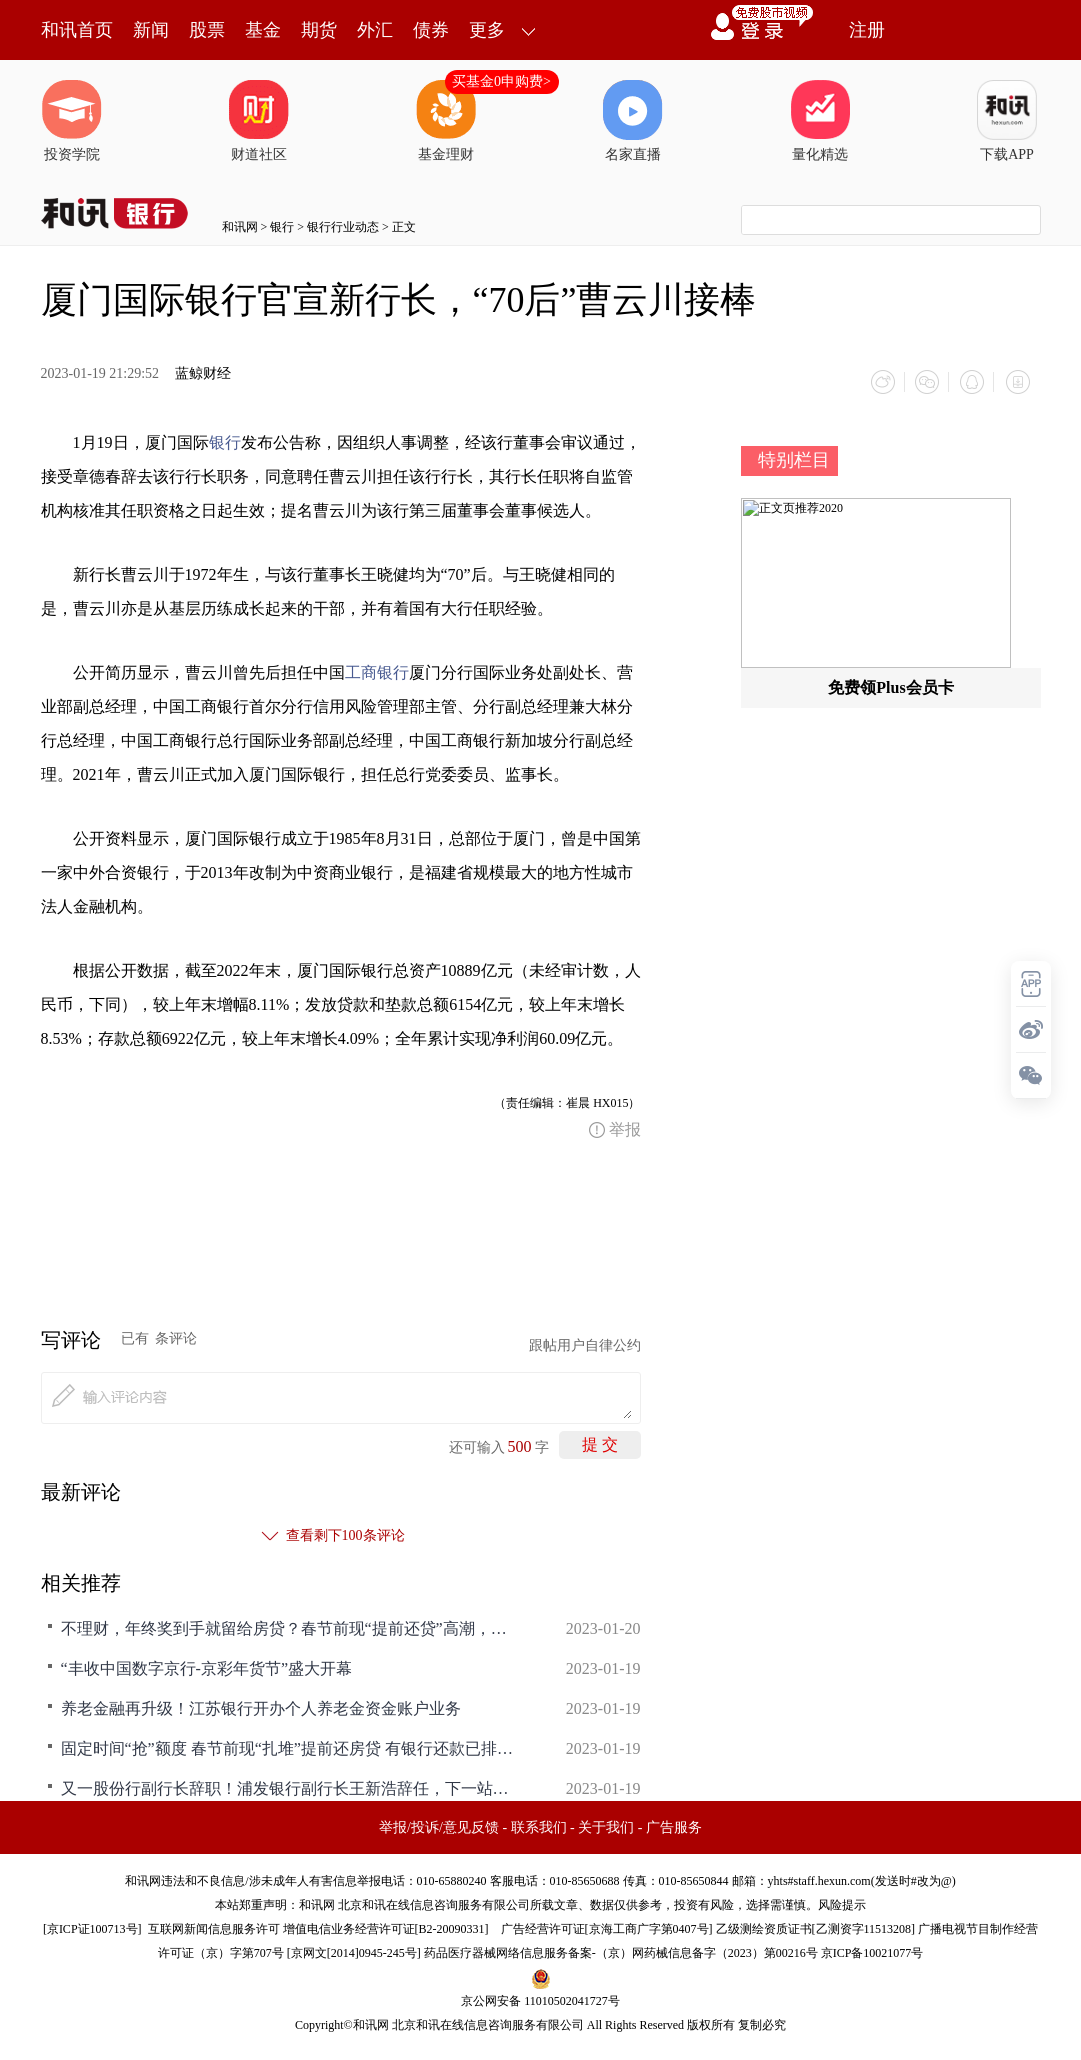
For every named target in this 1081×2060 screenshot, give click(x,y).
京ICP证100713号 (92, 1928)
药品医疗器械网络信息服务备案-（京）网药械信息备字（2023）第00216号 (621, 1952)
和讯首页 (77, 30)
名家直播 (633, 121)
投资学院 (72, 121)
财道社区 (259, 121)
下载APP (1007, 121)
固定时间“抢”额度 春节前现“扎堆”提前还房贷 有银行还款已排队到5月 (291, 1747)
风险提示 (842, 1904)
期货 (319, 30)
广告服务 (674, 1826)
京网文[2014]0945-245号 (354, 1952)
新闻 (151, 30)
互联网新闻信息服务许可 (214, 1928)
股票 (207, 30)
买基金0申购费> (501, 81)
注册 (867, 30)
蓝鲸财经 (203, 373)
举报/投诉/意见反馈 (439, 1826)
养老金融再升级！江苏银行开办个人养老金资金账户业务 (261, 1707)
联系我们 (539, 1826)
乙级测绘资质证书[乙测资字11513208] (816, 1928)
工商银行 (377, 671)
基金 (263, 30)
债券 (431, 30)
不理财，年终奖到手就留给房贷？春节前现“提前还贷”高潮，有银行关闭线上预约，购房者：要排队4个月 (291, 1627)
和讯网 (240, 227)
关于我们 (606, 1826)
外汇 (375, 30)
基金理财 (446, 121)
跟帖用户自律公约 (585, 1344)
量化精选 (820, 121)
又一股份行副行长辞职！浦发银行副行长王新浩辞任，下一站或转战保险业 (291, 1787)
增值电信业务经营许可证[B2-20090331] (386, 1928)
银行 (282, 227)
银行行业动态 (343, 227)
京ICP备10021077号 (872, 1952)
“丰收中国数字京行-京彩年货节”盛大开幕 (207, 1667)
